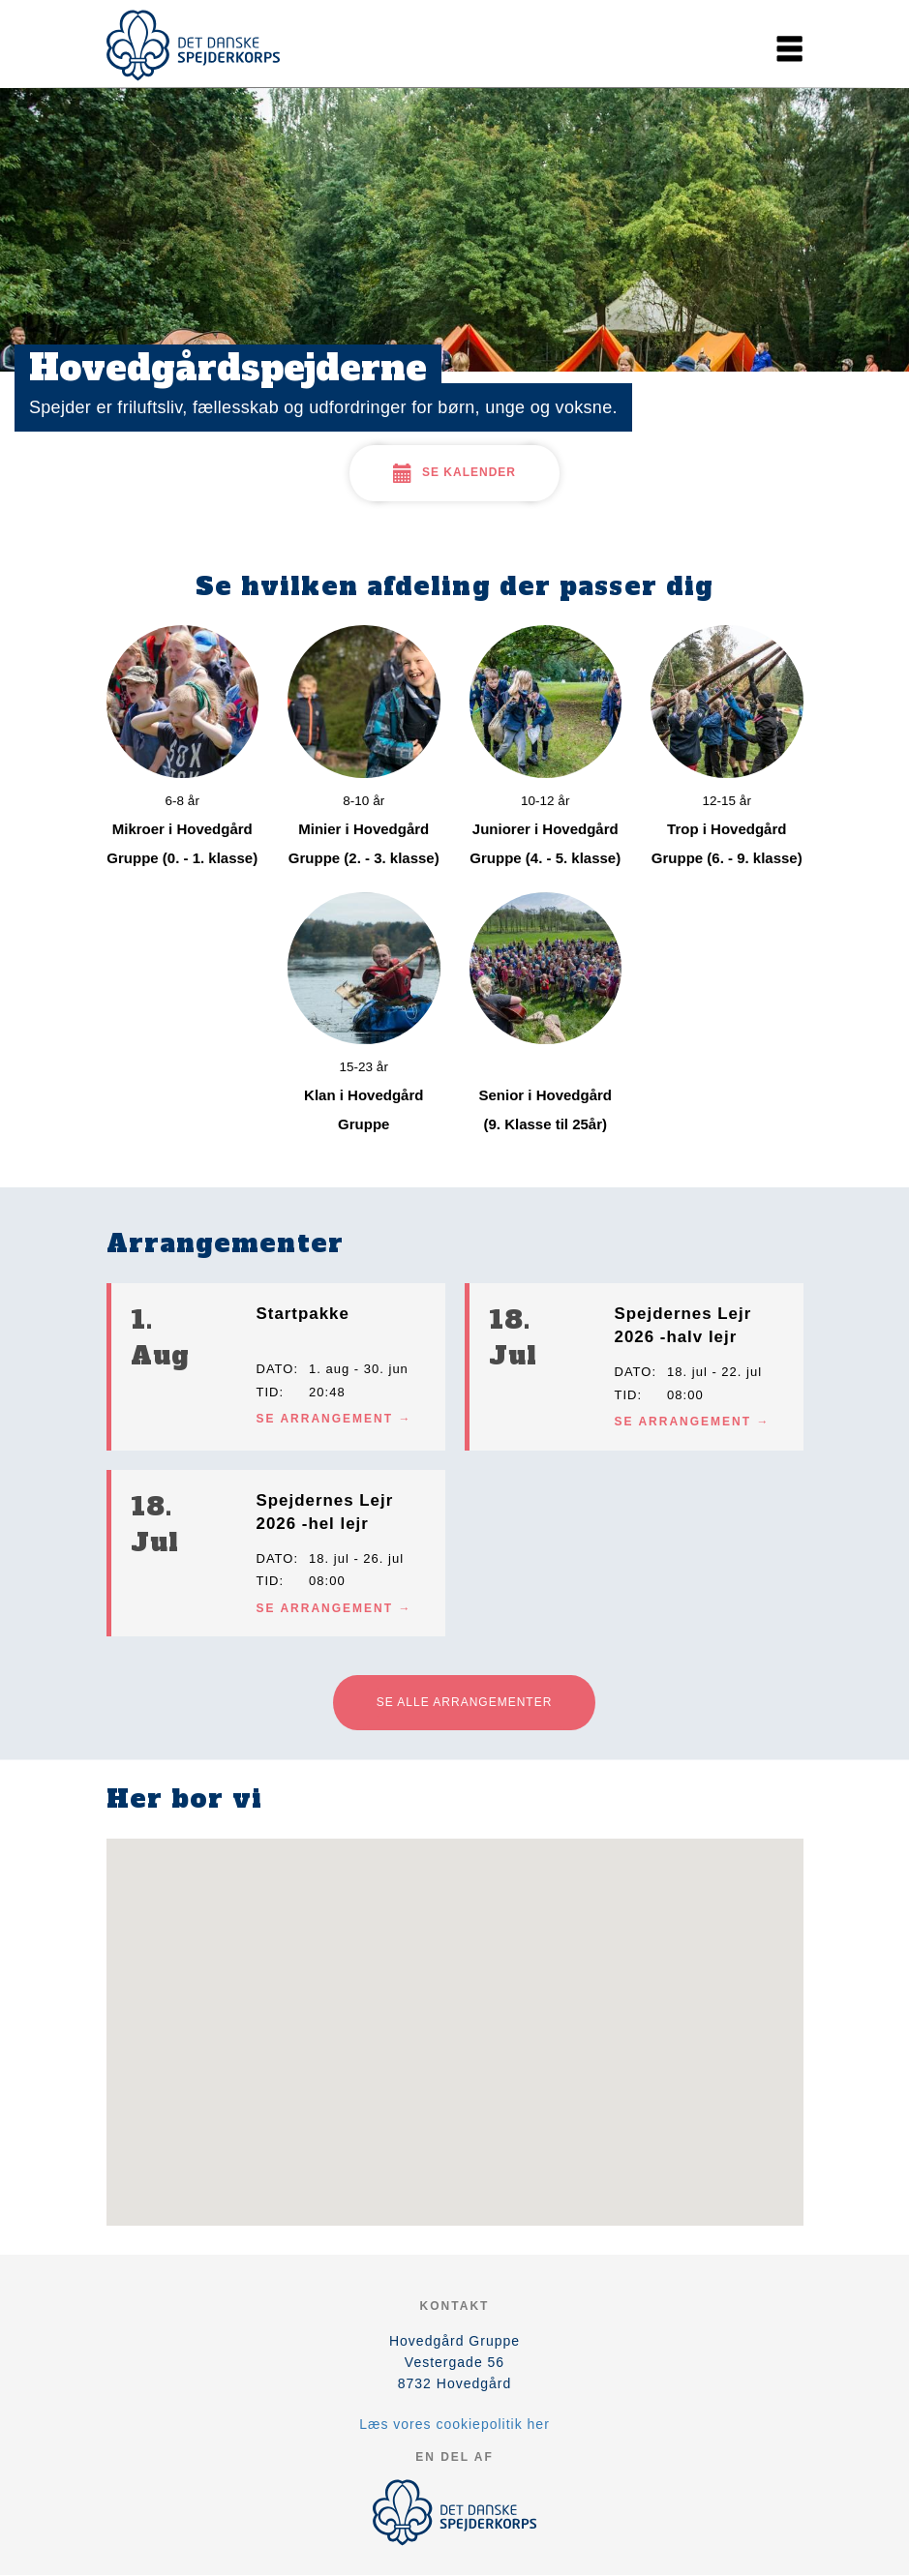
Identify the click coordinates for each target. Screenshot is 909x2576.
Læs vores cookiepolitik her (454, 2424)
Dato (275, 1369)
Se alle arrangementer (465, 1702)
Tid (268, 1392)
